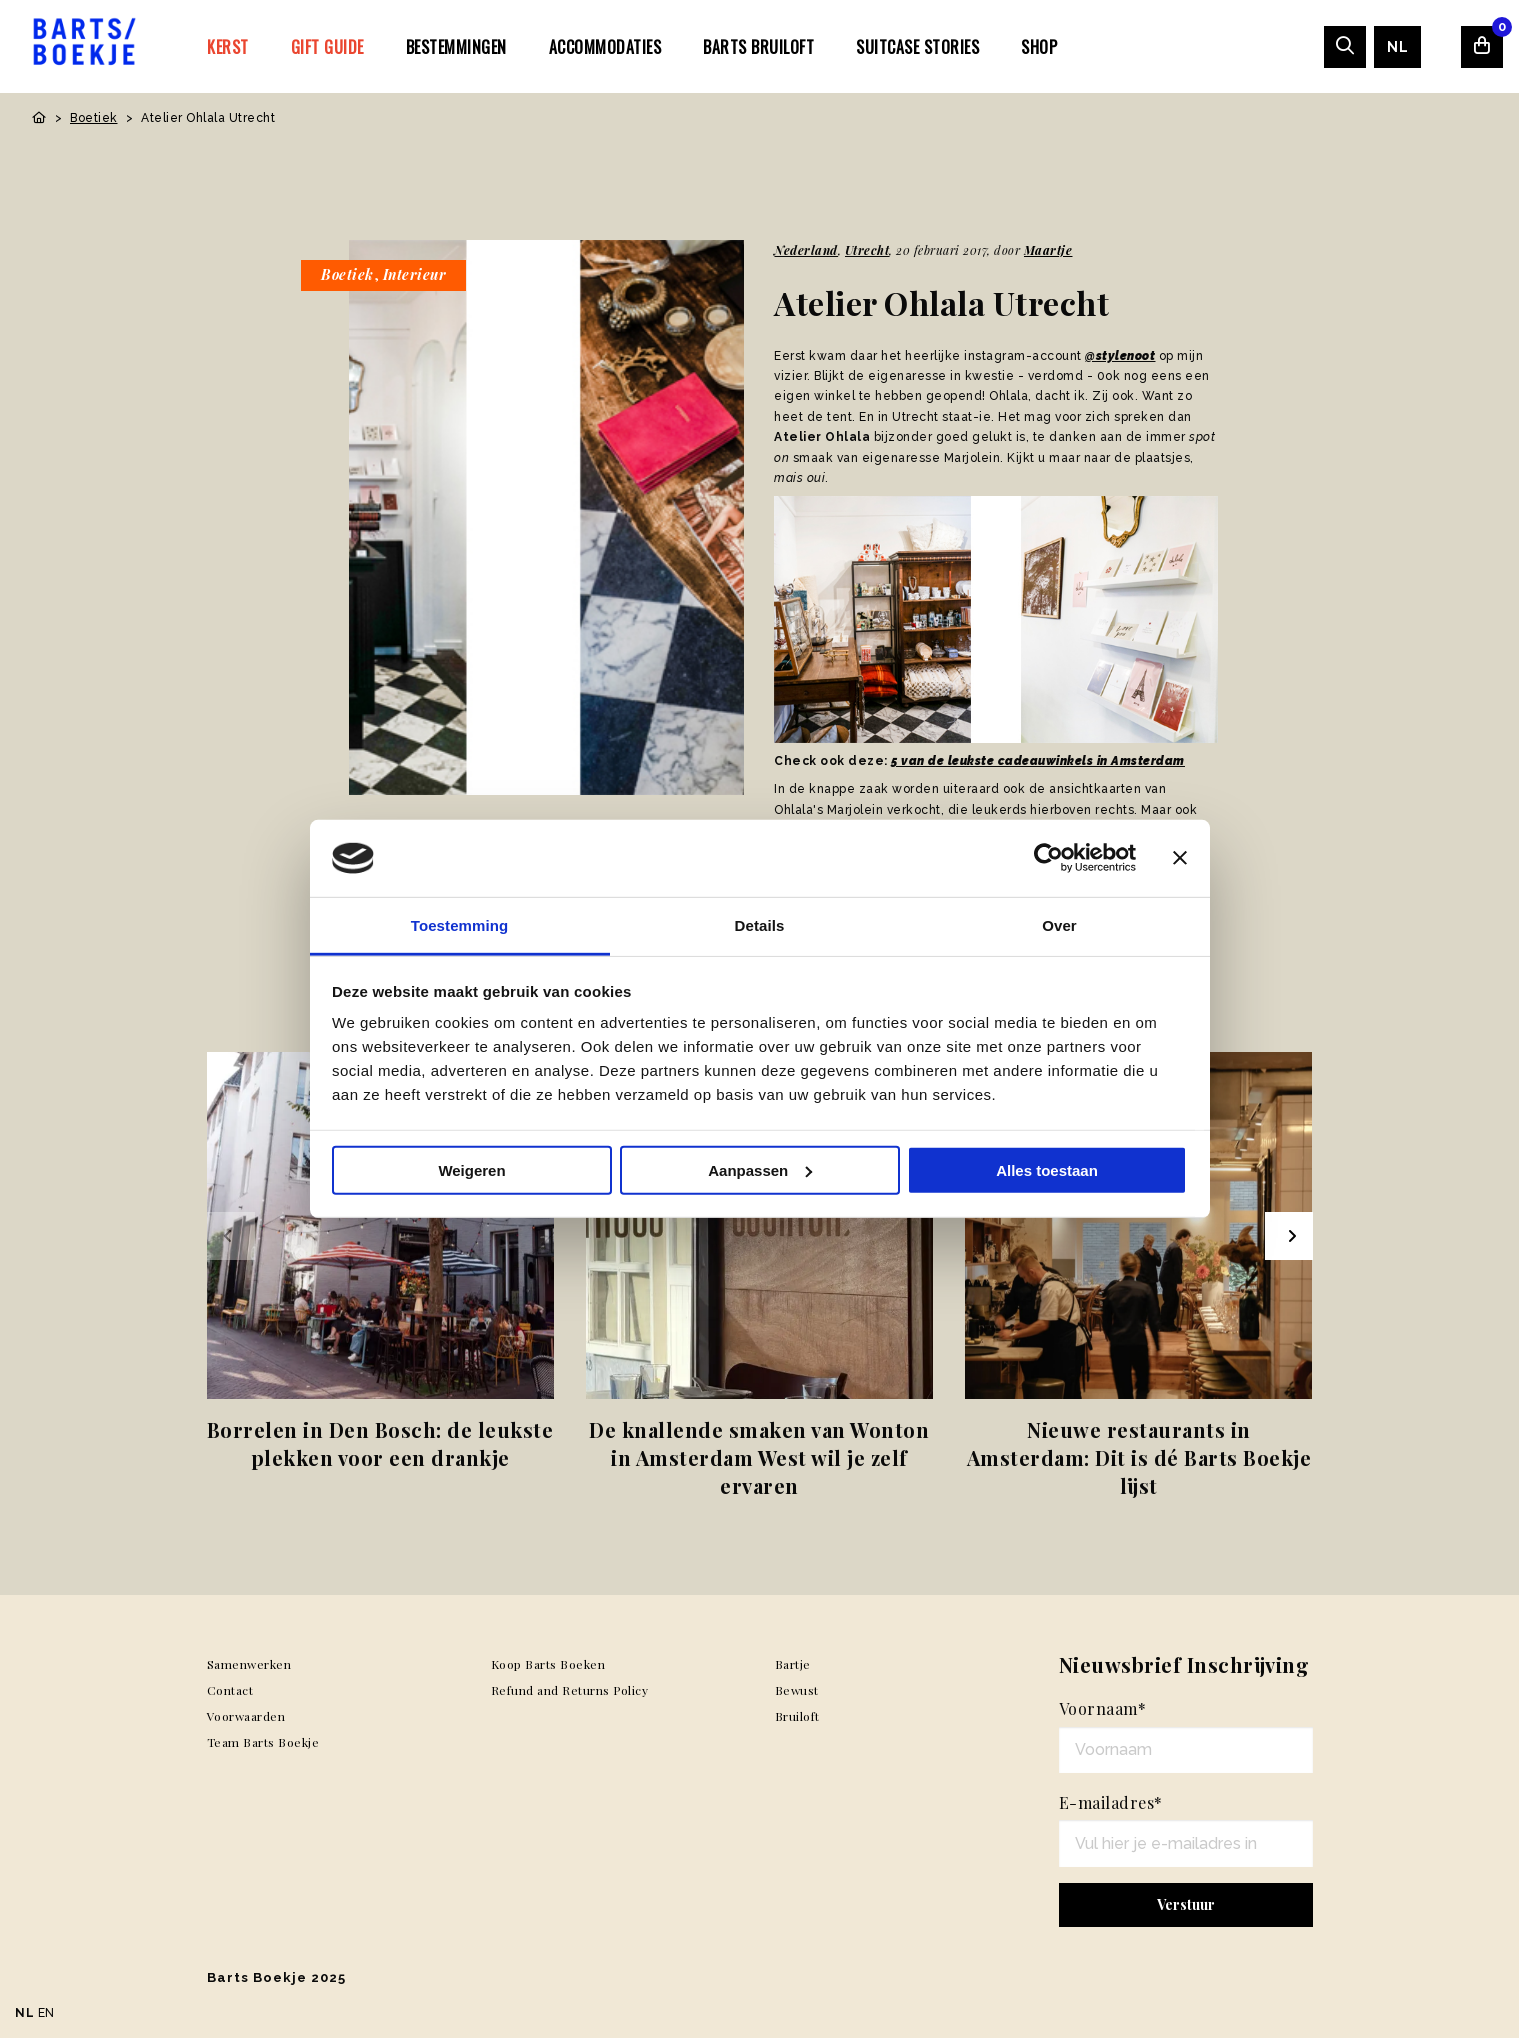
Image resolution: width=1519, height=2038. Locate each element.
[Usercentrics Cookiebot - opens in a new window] (1048, 858)
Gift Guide (327, 47)
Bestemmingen (456, 47)
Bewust (797, 1690)
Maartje (1048, 250)
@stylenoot (1120, 356)
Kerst (228, 47)
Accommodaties (605, 47)
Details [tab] (760, 925)
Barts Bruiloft (758, 47)
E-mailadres (1111, 1802)
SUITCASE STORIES (917, 47)
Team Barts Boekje (263, 1742)
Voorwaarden (246, 1716)
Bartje (793, 1664)
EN (46, 2013)
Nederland (806, 250)
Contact (230, 1690)
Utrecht (867, 250)
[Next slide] (1289, 1236)
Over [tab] (1059, 925)
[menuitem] (228, 46)
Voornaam (1103, 1708)
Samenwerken (249, 1664)
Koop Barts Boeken (548, 1664)
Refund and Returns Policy (570, 1690)
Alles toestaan (1047, 1170)
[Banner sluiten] (1180, 858)
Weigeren (471, 1170)
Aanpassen (760, 1170)
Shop (1039, 47)
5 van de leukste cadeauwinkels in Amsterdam (1038, 761)
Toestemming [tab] (460, 925)
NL (1397, 47)
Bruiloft (797, 1716)
